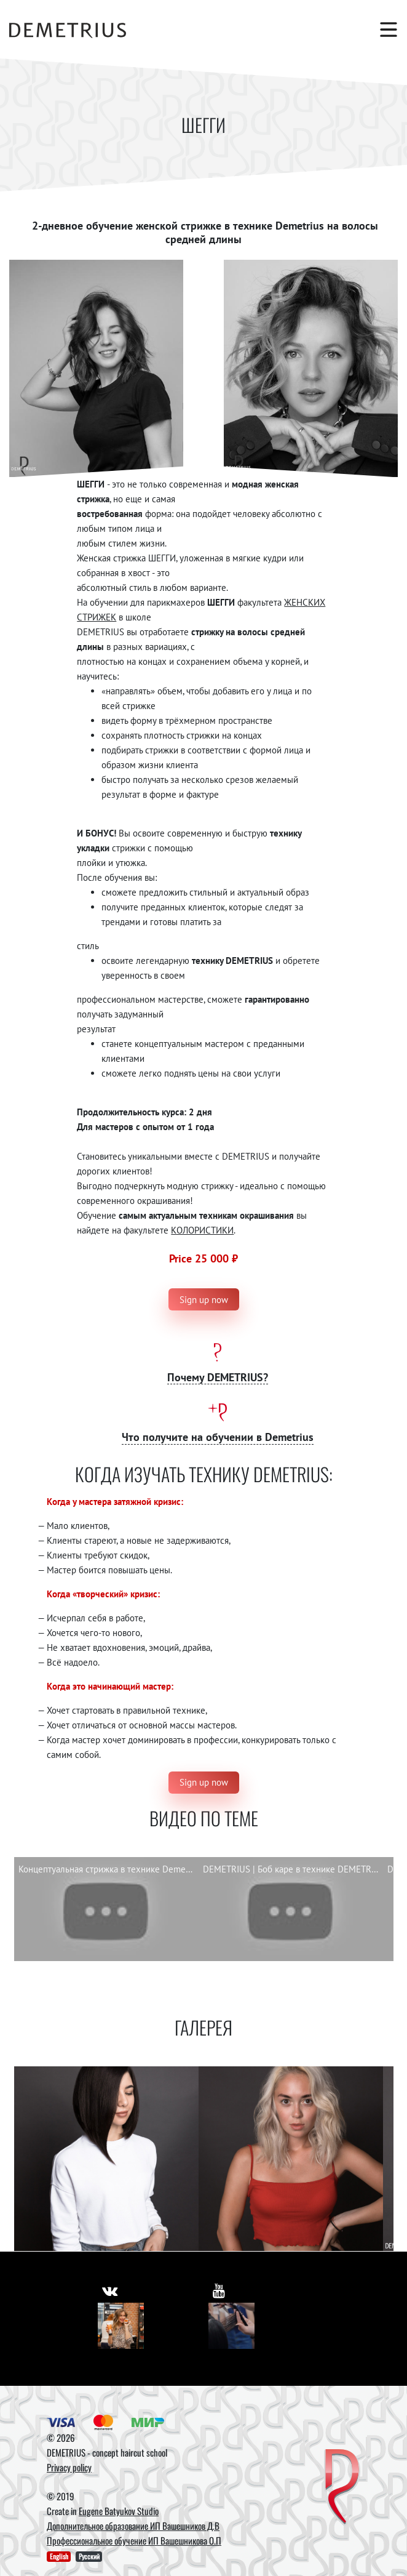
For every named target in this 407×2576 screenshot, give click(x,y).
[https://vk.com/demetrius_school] (110, 2290)
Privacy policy (69, 2467)
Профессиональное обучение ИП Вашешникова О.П (134, 2540)
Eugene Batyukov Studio (119, 2511)
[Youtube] (231, 2326)
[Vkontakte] (121, 2326)
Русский (89, 2556)
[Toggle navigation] (382, 29)
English (59, 2556)
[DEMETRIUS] (342, 2487)
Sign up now (204, 1300)
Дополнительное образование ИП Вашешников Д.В (133, 2525)
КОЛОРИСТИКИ (202, 1230)
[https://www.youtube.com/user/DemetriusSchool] (219, 2290)
